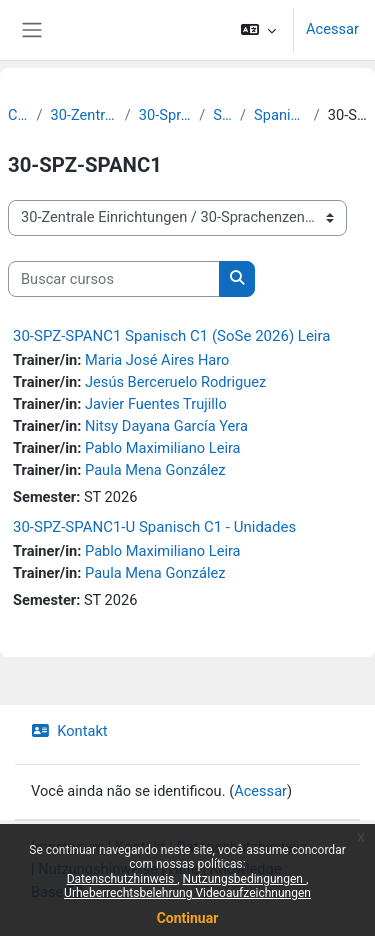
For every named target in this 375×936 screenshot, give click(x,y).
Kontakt (69, 731)
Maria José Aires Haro (157, 360)
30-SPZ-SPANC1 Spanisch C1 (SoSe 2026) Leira (171, 336)
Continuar (188, 918)
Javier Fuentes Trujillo (156, 404)
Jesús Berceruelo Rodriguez (175, 382)
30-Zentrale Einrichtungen (84, 115)
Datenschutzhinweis (122, 879)
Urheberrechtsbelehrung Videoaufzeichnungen (187, 893)
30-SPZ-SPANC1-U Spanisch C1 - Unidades (154, 527)
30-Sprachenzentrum (165, 115)
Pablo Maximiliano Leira (163, 448)
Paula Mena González (155, 470)
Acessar (332, 29)
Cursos (18, 115)
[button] (258, 30)
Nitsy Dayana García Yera (166, 426)
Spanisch (222, 115)
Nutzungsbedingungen (244, 879)
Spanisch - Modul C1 (280, 115)
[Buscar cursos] (114, 279)
